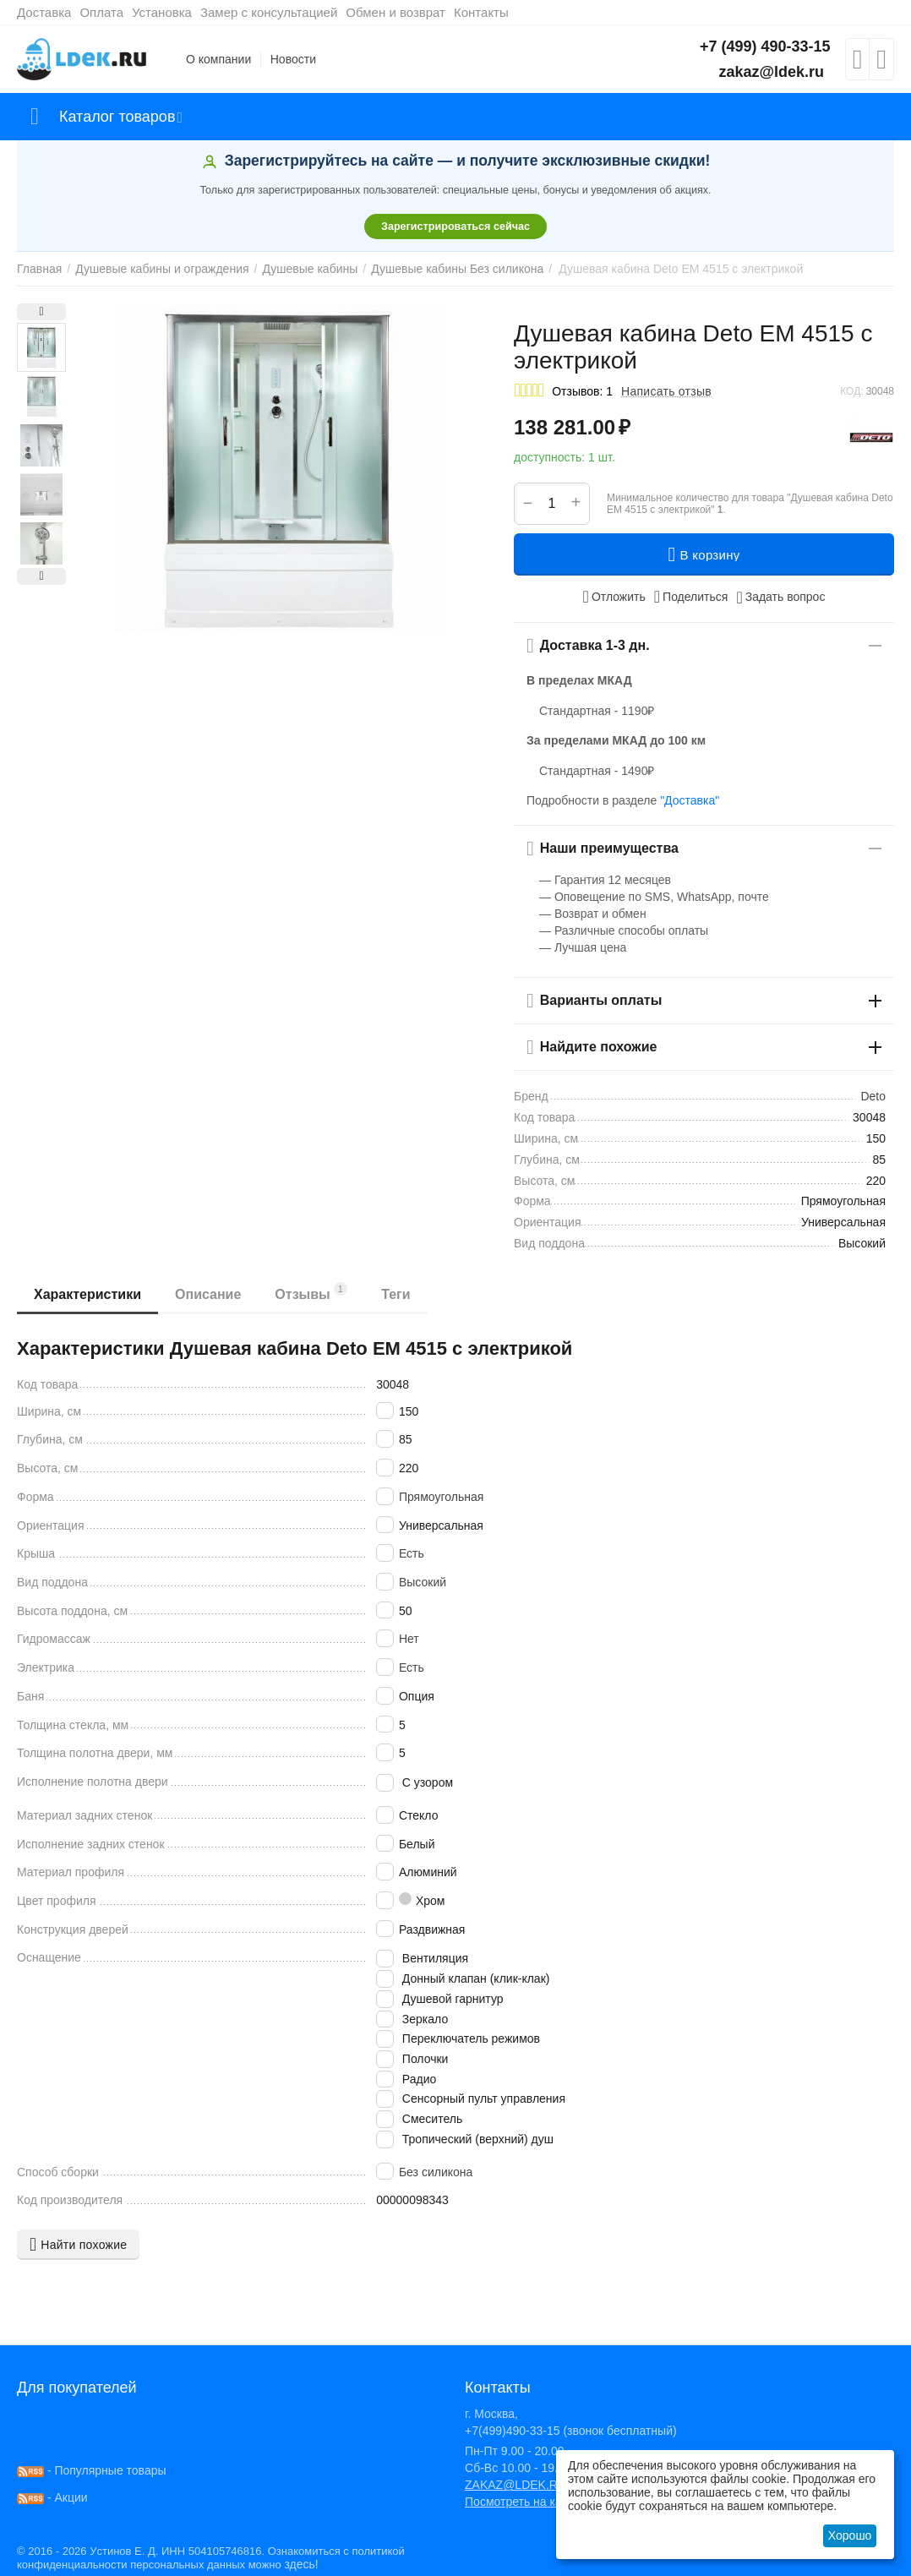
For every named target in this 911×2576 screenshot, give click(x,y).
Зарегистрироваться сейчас (455, 226)
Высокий (422, 1582)
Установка (162, 12)
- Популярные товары (91, 2470)
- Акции (52, 2497)
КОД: (851, 391)
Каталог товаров (117, 116)
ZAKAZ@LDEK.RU (515, 2484)
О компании (218, 59)
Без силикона (435, 2172)
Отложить (614, 596)
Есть (411, 1553)
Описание (208, 1294)
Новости (293, 59)
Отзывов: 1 (582, 391)
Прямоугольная (441, 1497)
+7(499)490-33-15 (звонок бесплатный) (571, 2430)
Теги (395, 1294)
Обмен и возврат (395, 12)
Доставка (44, 12)
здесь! (301, 2564)
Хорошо (850, 2535)
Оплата (101, 12)
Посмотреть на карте (522, 2501)
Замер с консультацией (268, 12)
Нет (409, 1638)
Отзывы (311, 1292)
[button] (691, 596)
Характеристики (87, 1294)
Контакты (481, 12)
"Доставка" (689, 800)
